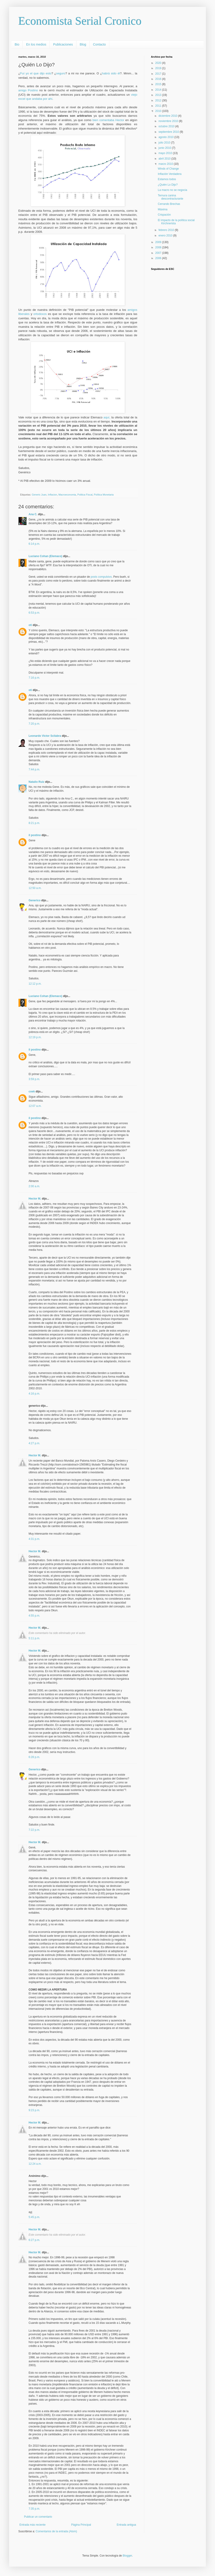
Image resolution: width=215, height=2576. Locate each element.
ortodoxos (40, 314)
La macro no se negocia (172, 190)
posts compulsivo (101, 576)
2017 (158, 73)
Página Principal (81, 2524)
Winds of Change (168, 168)
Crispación (164, 214)
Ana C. (33, 514)
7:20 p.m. (34, 723)
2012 (158, 100)
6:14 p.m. (34, 543)
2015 (158, 84)
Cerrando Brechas (169, 204)
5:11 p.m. (34, 1638)
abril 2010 (165, 158)
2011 (158, 105)
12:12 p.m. (35, 983)
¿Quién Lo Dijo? (168, 184)
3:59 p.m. (34, 1079)
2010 (158, 111)
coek (32, 1091)
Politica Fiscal (84, 494)
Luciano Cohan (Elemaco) (45, 556)
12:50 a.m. (35, 888)
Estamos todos (167, 179)
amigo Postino (28, 90)
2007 (158, 253)
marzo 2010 (166, 163)
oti (30, 625)
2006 (158, 258)
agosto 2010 (166, 137)
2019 (158, 68)
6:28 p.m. (34, 1757)
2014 (158, 89)
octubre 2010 (167, 126)
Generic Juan (39, 494)
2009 (158, 242)
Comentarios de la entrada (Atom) (56, 2531)
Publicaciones (63, 44)
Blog (83, 44)
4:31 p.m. (34, 1539)
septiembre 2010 (169, 131)
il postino (35, 835)
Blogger (127, 2555)
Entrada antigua (126, 2524)
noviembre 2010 (169, 121)
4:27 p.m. (34, 1443)
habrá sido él (111, 73)
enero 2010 (166, 235)
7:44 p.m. (34, 769)
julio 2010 (165, 142)
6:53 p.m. (34, 612)
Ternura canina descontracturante (170, 197)
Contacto (99, 44)
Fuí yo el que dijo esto (35, 73)
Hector (119, 120)
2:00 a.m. (34, 1186)
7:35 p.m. (34, 2508)
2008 (158, 247)
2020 (158, 63)
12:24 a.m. (35, 2163)
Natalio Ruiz (36, 781)
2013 (158, 95)
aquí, (107, 417)
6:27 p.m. (34, 2240)
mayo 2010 (166, 153)
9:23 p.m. (34, 2110)
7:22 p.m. (34, 1829)
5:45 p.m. (34, 2217)
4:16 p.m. (34, 1393)
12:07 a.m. (35, 1106)
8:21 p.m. (34, 823)
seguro (60, 73)
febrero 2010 (167, 230)
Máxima (162, 209)
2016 (158, 79)
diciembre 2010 (168, 115)
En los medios (36, 44)
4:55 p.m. (34, 1615)
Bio (17, 44)
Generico (34, 900)
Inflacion (52, 494)
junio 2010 (165, 147)
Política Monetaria (103, 494)
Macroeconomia (67, 494)
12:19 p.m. (35, 1037)
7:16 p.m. (34, 677)
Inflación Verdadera (169, 174)
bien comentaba (103, 120)
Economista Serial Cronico (80, 20)
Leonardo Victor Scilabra (45, 735)
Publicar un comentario (38, 2516)
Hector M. (35, 1198)
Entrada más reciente (32, 2524)
